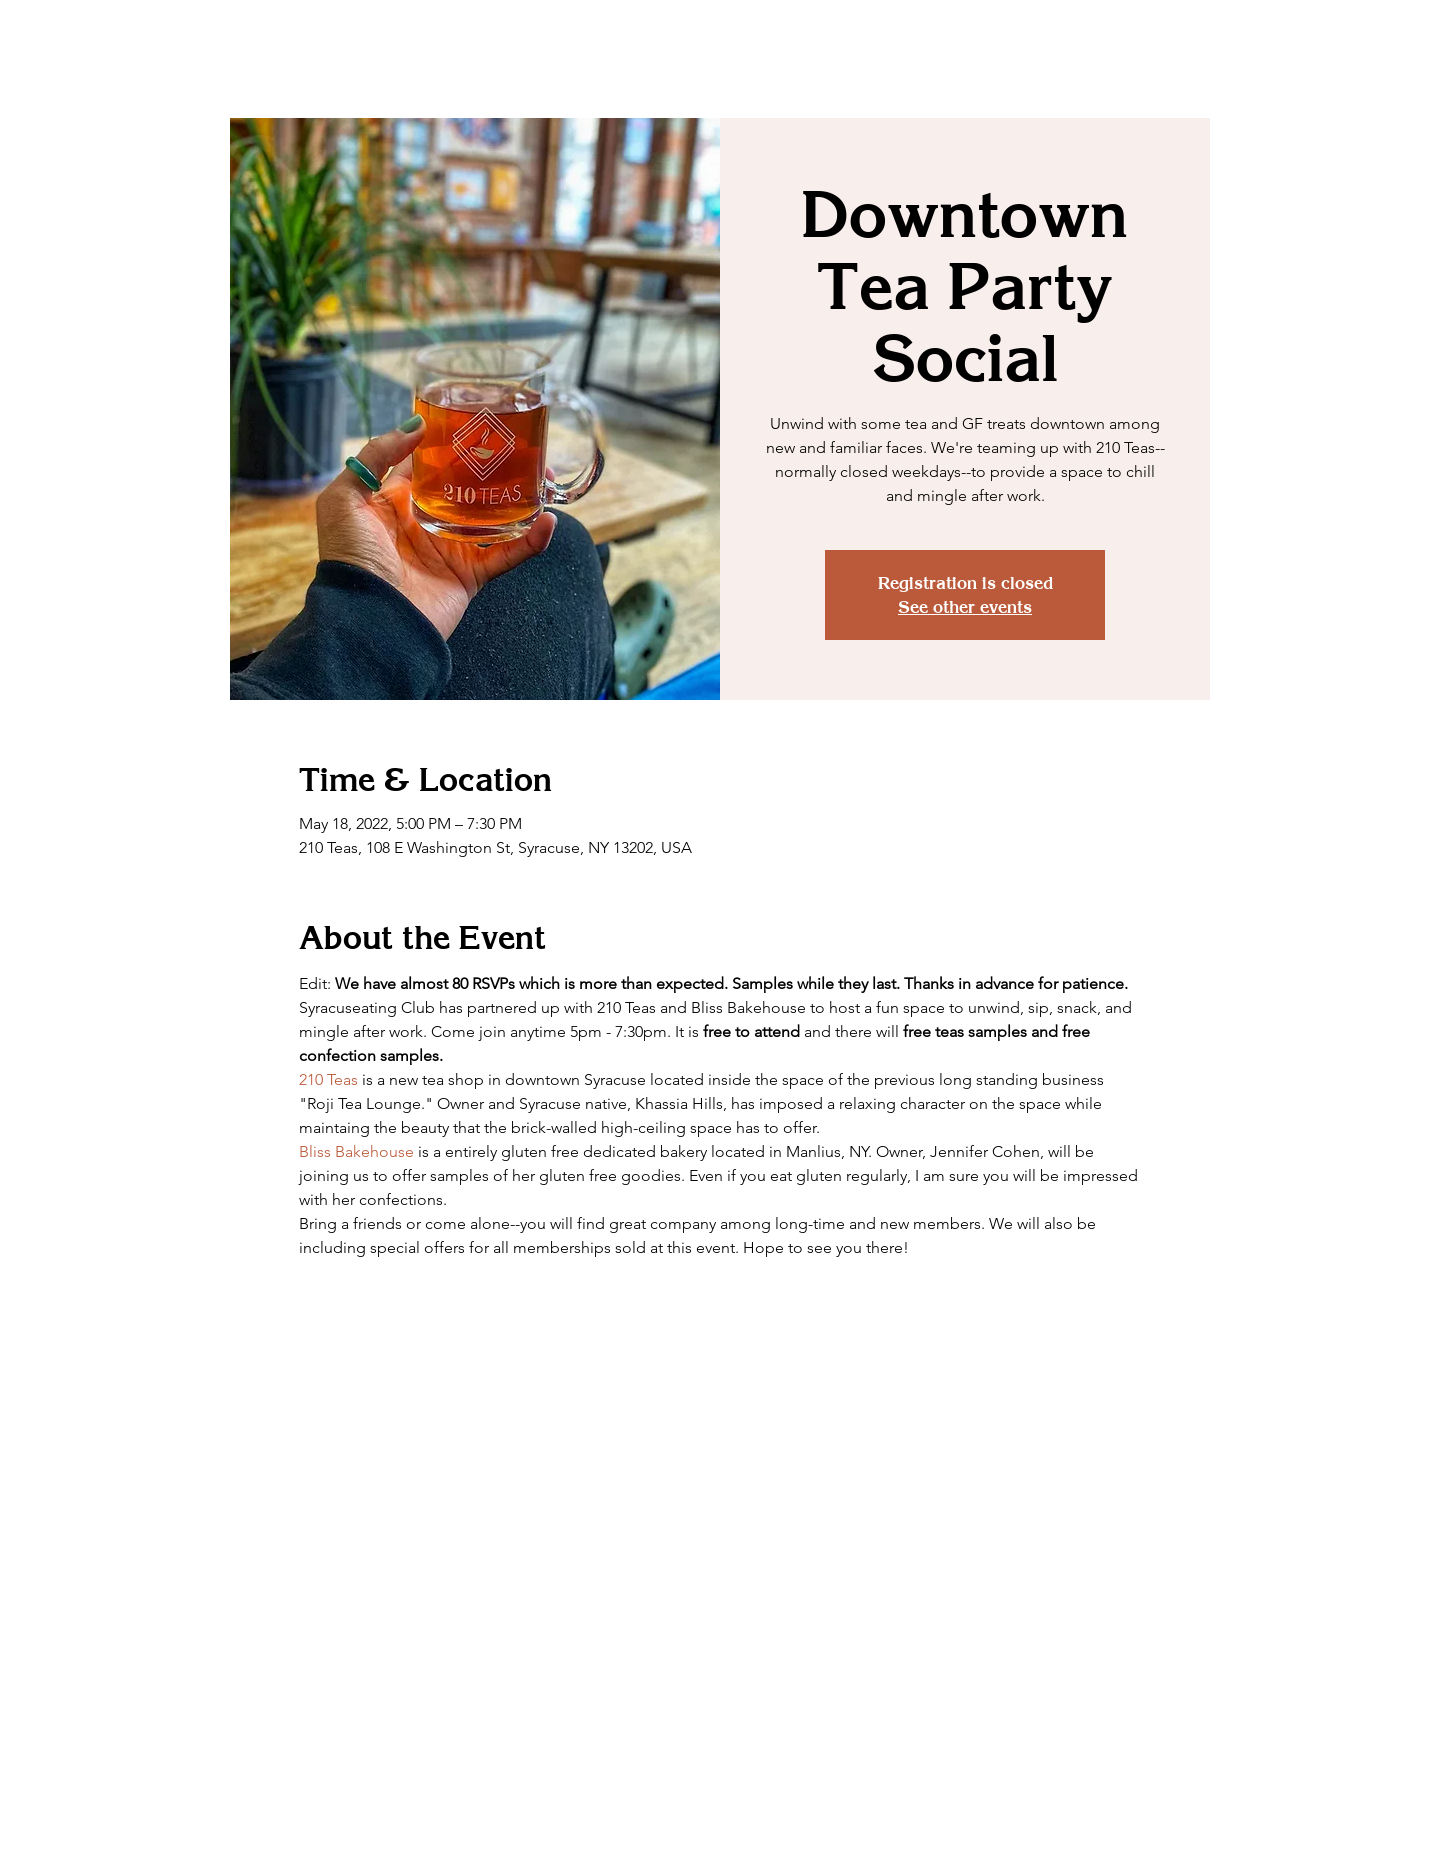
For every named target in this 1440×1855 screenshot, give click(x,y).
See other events (965, 607)
